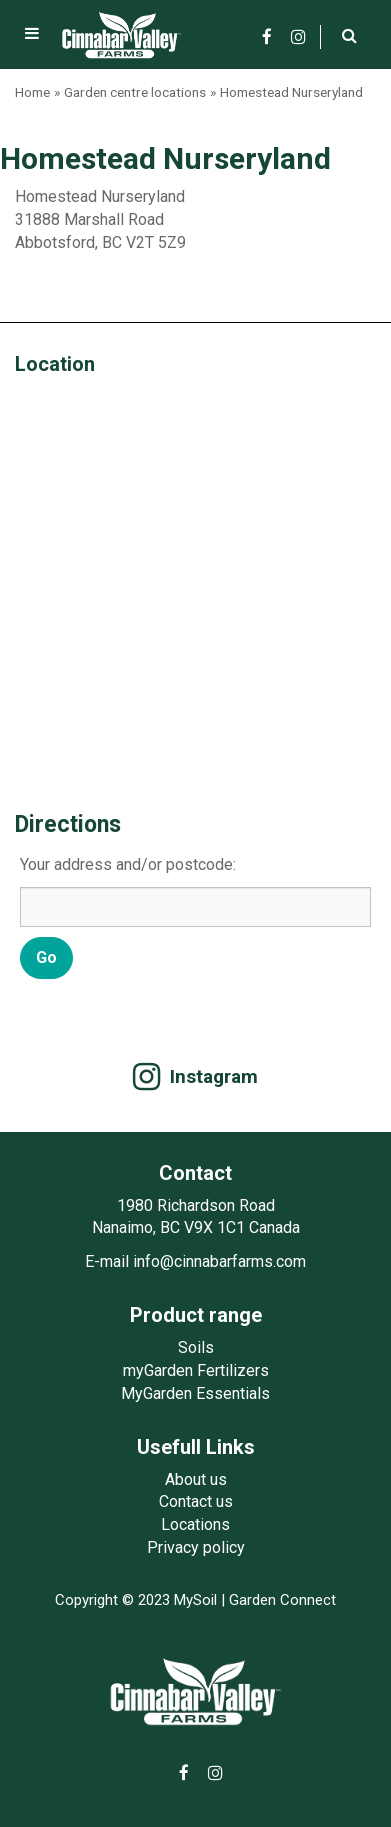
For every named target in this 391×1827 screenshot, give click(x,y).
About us (196, 1479)
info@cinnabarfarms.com (219, 1261)
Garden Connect (282, 1600)
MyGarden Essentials (195, 1393)
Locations (195, 1524)
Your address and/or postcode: (128, 864)
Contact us (196, 1501)
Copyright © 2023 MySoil (136, 1600)
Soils (196, 1347)
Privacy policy (196, 1547)
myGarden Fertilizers (196, 1370)
